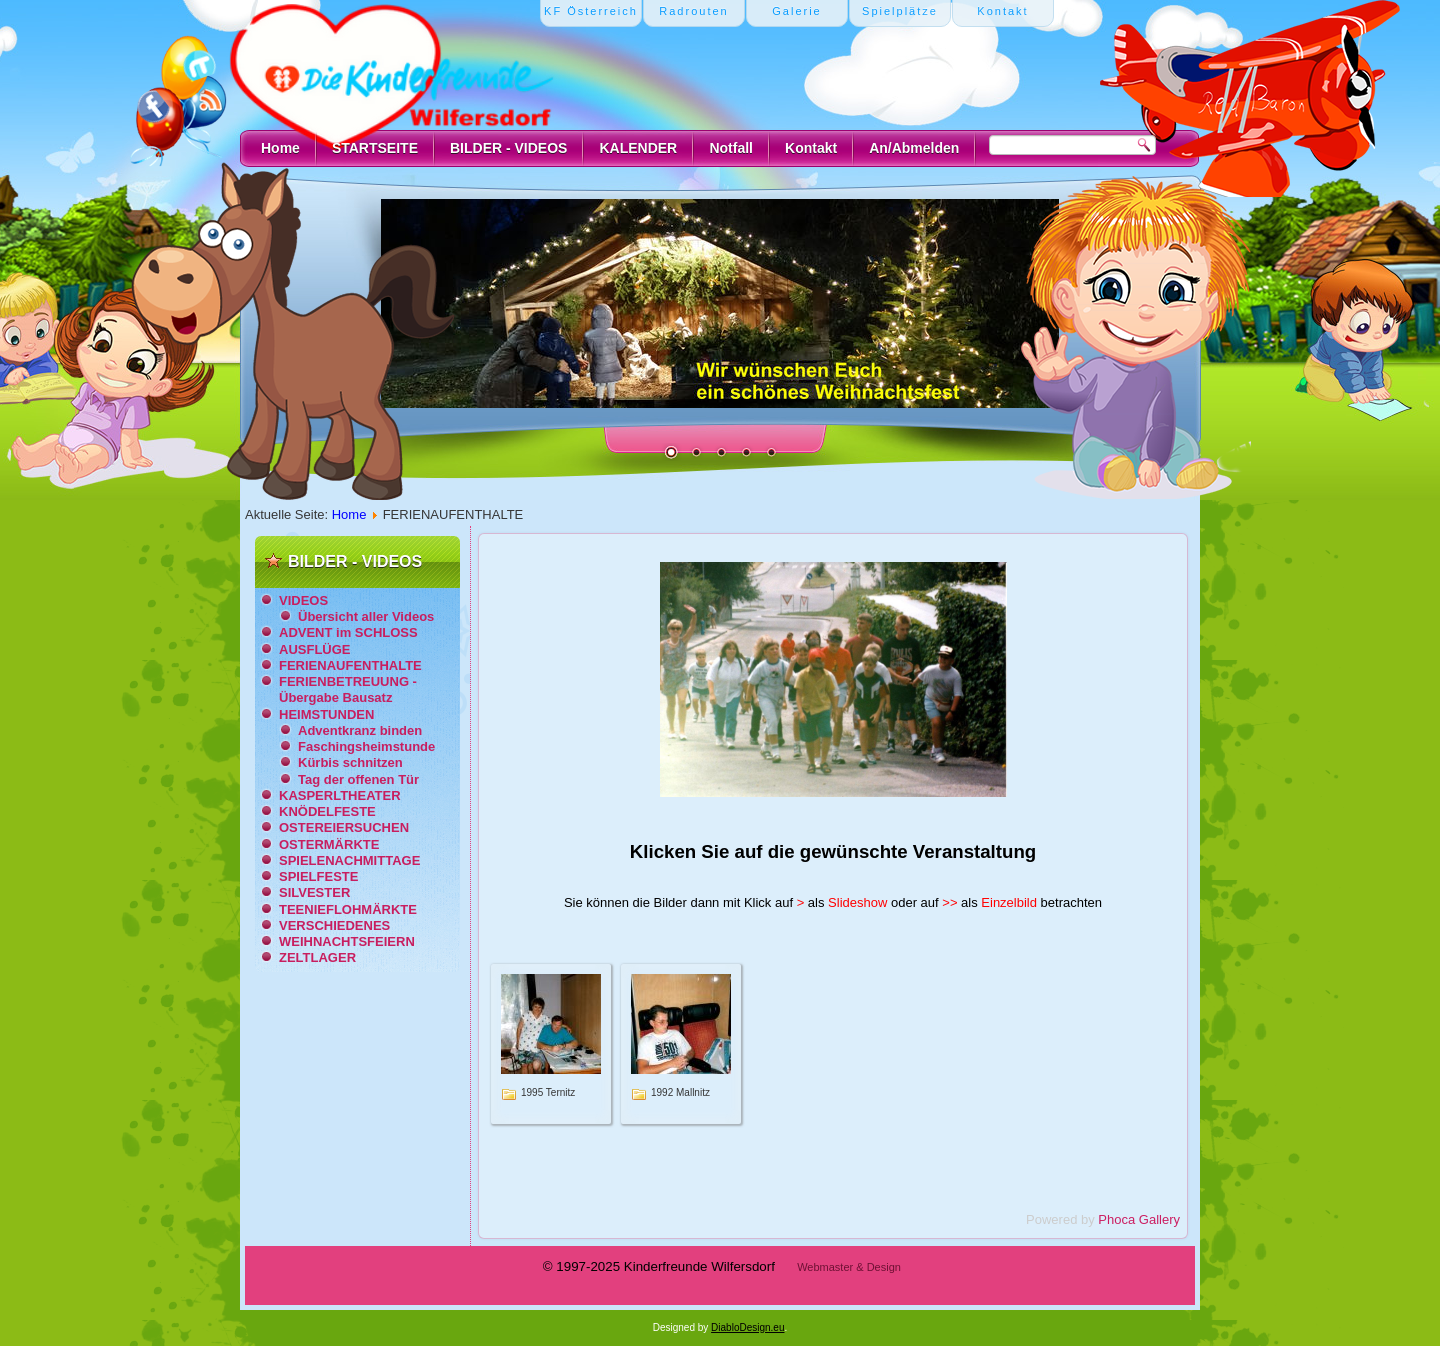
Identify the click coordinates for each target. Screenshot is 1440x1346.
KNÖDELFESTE (327, 811)
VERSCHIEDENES (334, 925)
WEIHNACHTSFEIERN (347, 941)
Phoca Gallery (1139, 1219)
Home (280, 148)
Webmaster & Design (849, 1267)
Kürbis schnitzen (350, 762)
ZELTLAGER (317, 957)
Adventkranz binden (360, 730)
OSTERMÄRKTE (329, 844)
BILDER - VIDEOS (508, 148)
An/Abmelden (914, 148)
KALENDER (638, 148)
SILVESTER (314, 892)
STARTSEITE (375, 148)
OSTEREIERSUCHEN (344, 827)
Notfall (731, 148)
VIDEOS (303, 600)
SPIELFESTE (318, 876)
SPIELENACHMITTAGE (349, 860)
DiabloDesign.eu (747, 1327)
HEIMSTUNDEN (326, 714)
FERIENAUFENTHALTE (350, 665)
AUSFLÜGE (315, 649)
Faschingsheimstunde (366, 746)
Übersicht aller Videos (366, 616)
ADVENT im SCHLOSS (348, 632)
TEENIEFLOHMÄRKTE (348, 909)
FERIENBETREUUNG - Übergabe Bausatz (348, 689)
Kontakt (811, 148)
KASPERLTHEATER (340, 795)
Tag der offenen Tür (358, 779)
